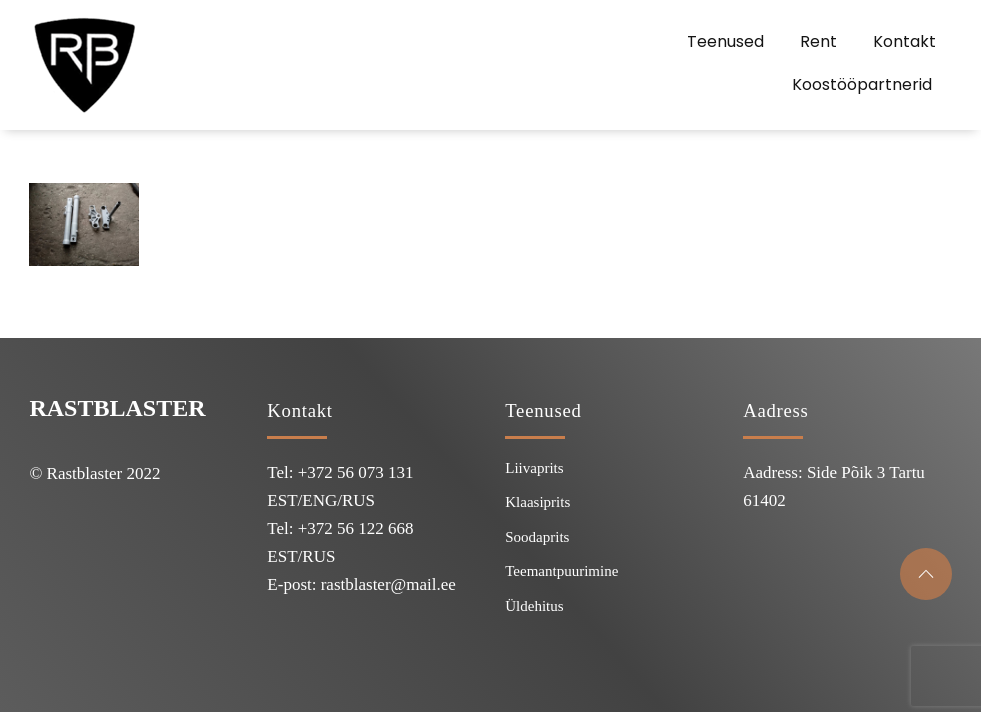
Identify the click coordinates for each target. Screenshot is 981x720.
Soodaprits (537, 537)
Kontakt (904, 41)
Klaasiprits (537, 502)
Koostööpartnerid (862, 84)
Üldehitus (534, 606)
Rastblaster (117, 408)
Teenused (725, 41)
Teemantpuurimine (561, 571)
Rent (818, 41)
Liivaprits (534, 468)
